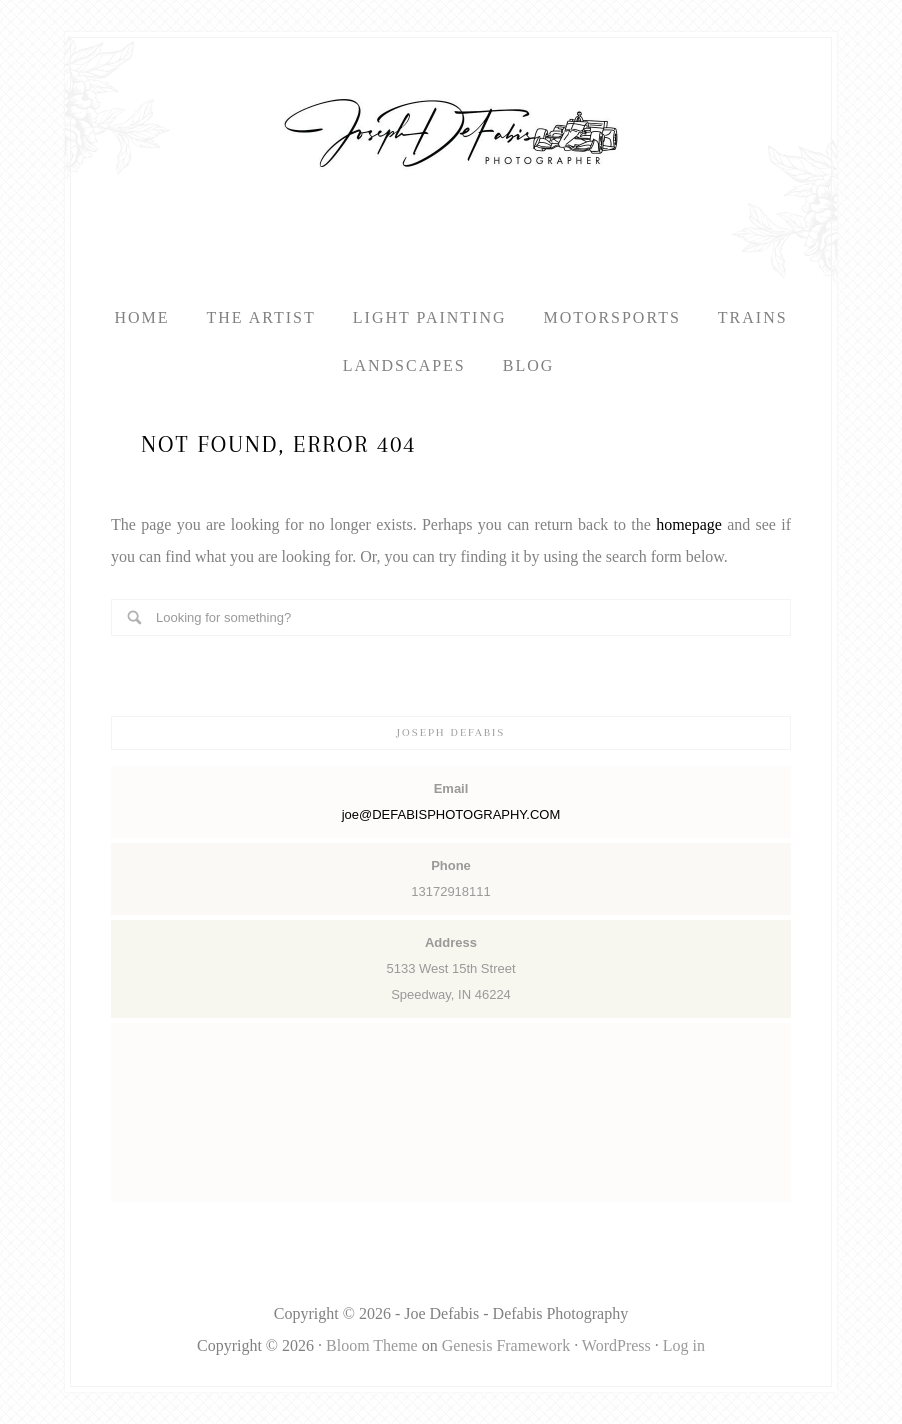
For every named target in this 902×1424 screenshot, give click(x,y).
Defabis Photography (451, 133)
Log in (684, 1345)
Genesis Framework (506, 1345)
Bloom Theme (372, 1345)
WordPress (616, 1345)
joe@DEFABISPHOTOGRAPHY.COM (451, 814)
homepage (689, 524)
